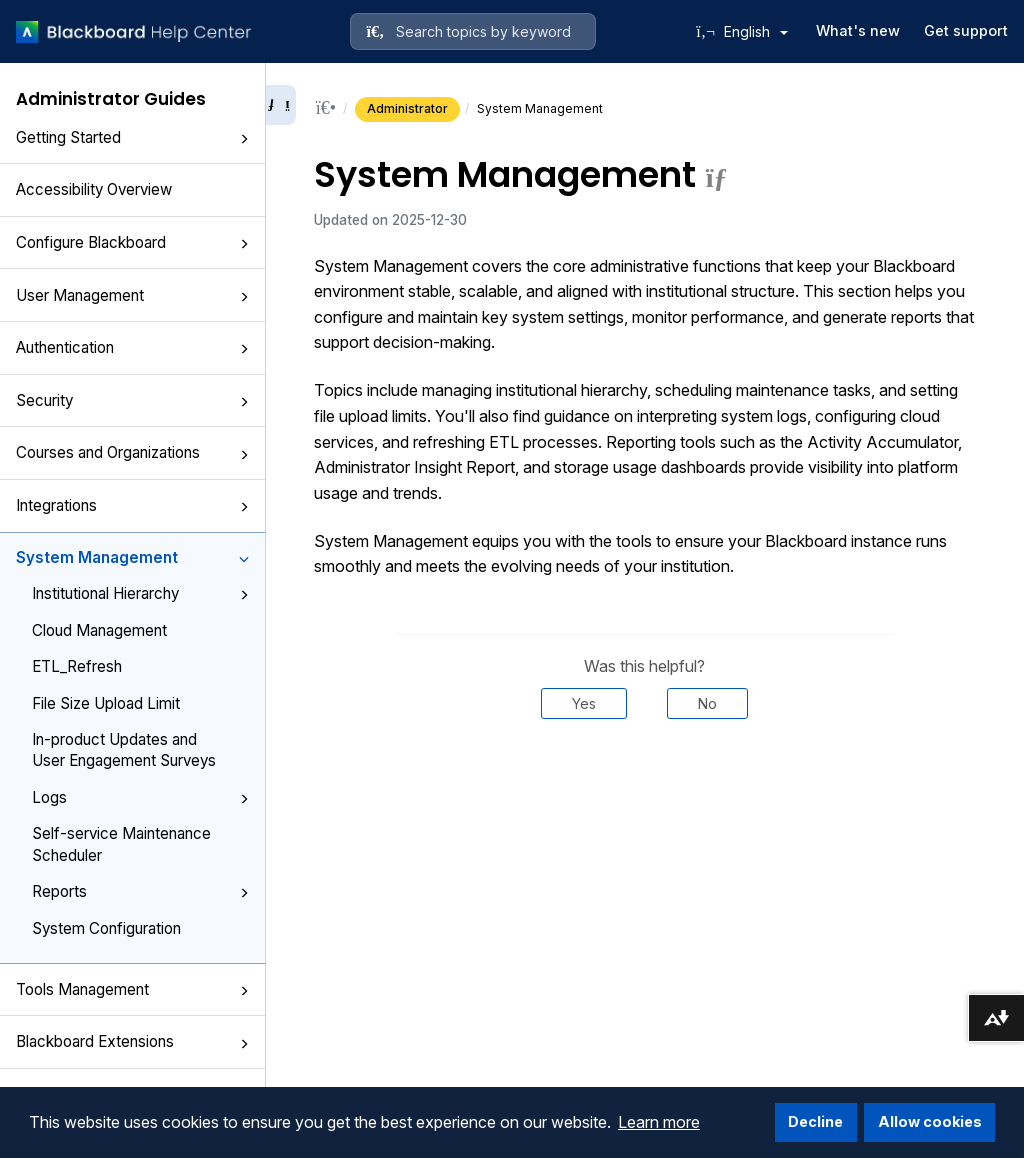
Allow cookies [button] (930, 1121)
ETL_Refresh (77, 666)
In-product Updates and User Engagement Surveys (124, 750)
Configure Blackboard (132, 242)
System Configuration (106, 928)
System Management (132, 557)
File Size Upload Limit (106, 703)
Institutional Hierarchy (140, 593)
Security (132, 400)
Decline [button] (815, 1121)
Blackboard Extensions (132, 1041)
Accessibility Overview (94, 189)
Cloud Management (99, 630)
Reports (140, 891)
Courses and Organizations (132, 452)
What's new (858, 30)
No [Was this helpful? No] (707, 703)
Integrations (132, 505)
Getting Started (132, 137)
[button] (244, 139)
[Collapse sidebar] (281, 105)
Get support (966, 30)
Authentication (132, 347)
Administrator (407, 108)
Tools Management (132, 989)
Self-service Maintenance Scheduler (121, 844)
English (756, 31)
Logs (140, 797)
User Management (132, 295)
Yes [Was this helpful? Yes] (584, 703)
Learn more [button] (659, 1122)
